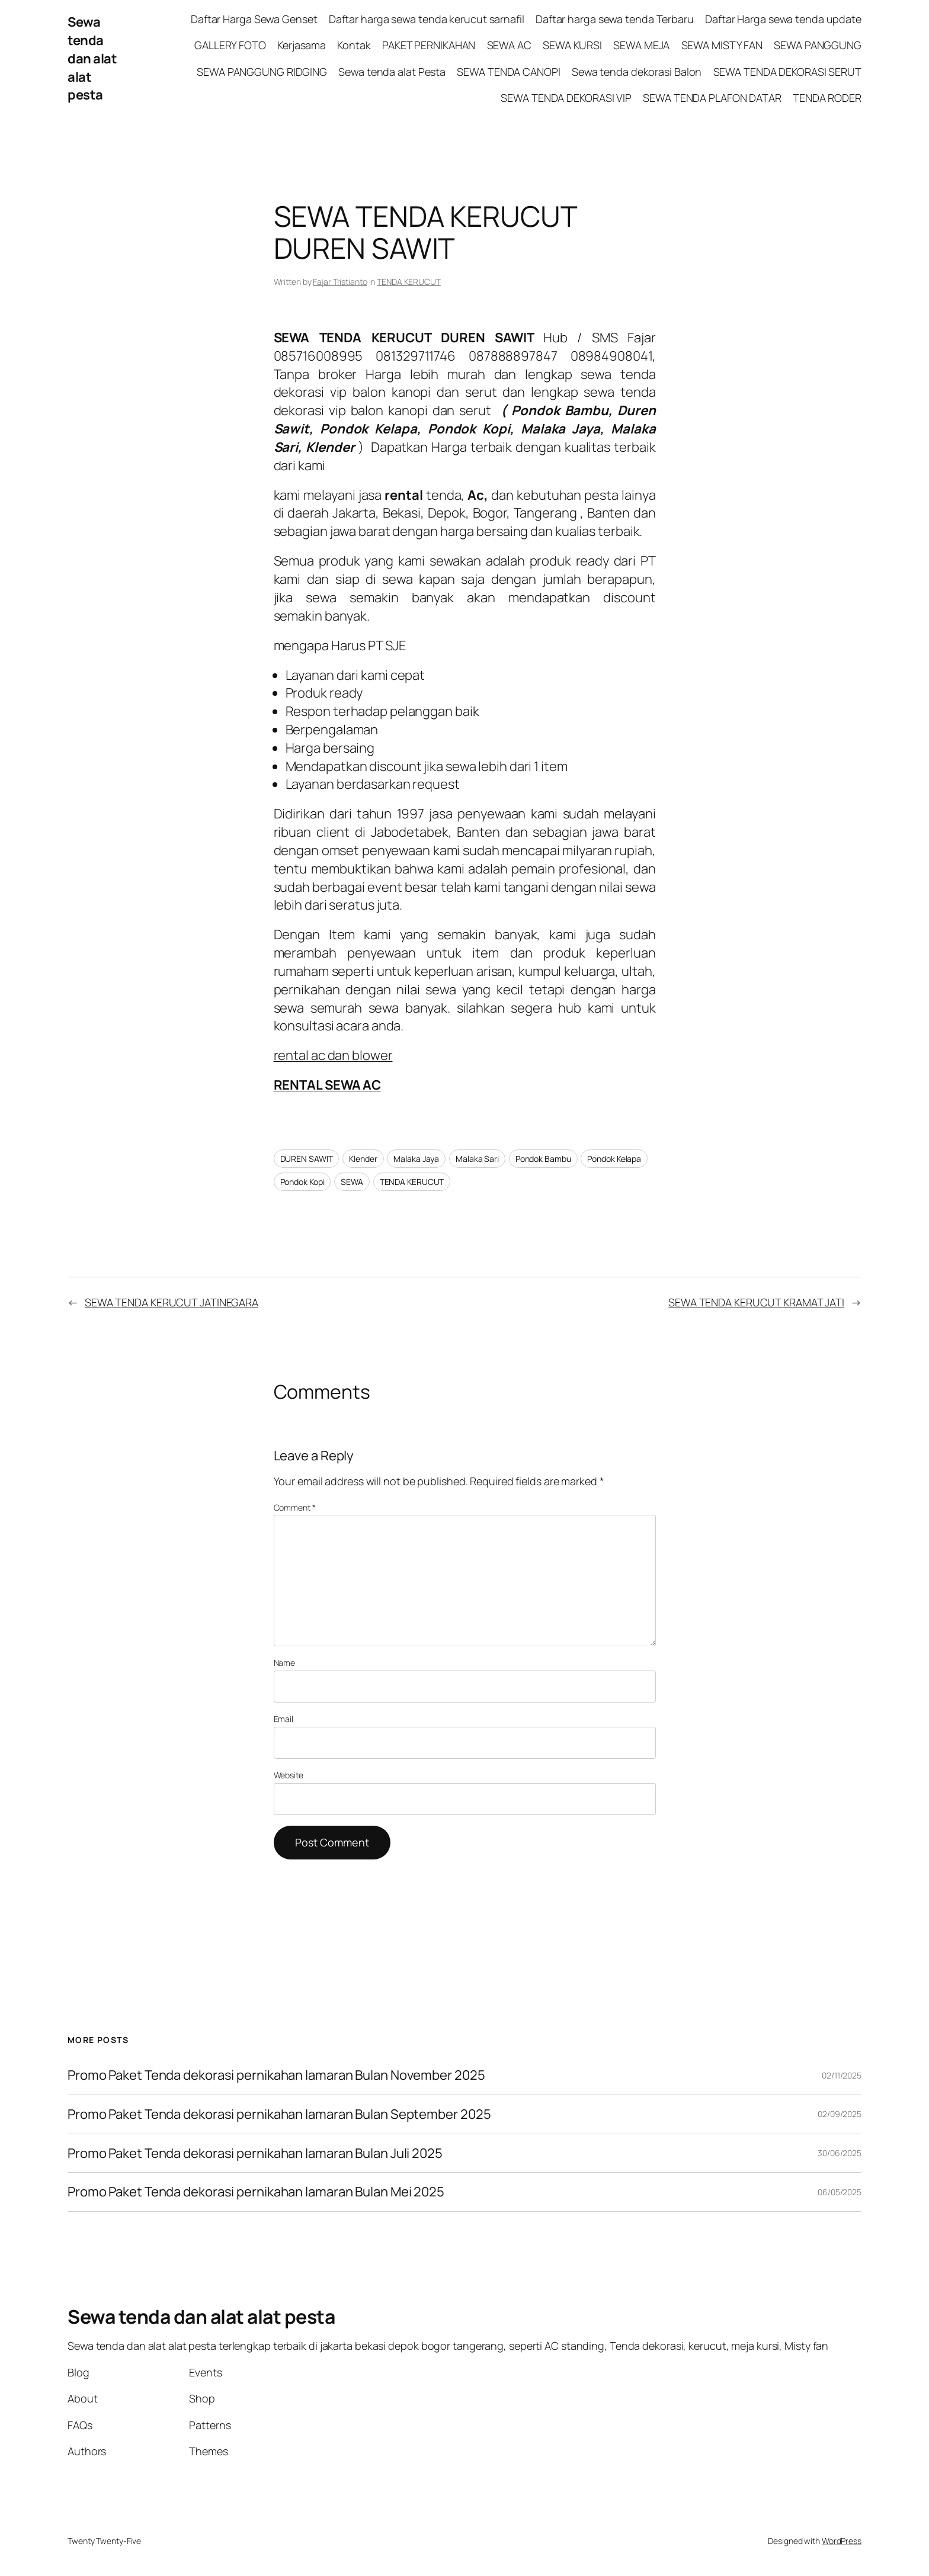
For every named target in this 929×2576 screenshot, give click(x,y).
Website (288, 1775)
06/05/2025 (839, 2192)
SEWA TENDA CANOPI (508, 72)
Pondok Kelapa (614, 1158)
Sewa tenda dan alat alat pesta (92, 58)
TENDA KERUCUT (409, 281)
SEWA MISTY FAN (722, 45)
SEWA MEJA (641, 45)
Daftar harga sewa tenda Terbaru (615, 19)
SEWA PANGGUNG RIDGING (262, 72)
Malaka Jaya (416, 1158)
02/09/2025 (839, 2113)
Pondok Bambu (543, 1158)
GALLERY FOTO (230, 45)
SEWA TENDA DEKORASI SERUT (787, 72)
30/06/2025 (839, 2153)
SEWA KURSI (572, 45)
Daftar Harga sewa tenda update (783, 19)
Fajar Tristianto (340, 281)
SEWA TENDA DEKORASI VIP (566, 98)
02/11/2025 (841, 2075)
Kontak (353, 45)
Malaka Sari (477, 1158)
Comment (295, 1507)
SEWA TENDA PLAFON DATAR (712, 98)
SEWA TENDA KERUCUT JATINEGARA (171, 1302)
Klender (363, 1158)
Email (284, 1718)
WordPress (841, 2540)
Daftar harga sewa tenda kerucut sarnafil (426, 19)
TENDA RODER (827, 98)
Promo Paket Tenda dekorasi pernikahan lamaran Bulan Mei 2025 (257, 2192)
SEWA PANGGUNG (817, 45)
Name (285, 1662)
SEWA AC (509, 45)
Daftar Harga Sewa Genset (254, 19)
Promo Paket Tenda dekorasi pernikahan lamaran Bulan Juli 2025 (256, 2153)
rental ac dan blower (333, 1055)
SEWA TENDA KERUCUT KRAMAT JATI (756, 1302)
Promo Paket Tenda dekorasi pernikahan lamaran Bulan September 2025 (279, 2114)
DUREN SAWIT (306, 1158)
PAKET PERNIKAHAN (428, 45)
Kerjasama (301, 45)
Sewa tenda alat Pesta (392, 72)
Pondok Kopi (302, 1181)
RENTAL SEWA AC (328, 1085)
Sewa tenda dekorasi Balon (637, 72)
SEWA (352, 1181)
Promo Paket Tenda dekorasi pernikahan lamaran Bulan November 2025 (276, 2075)
